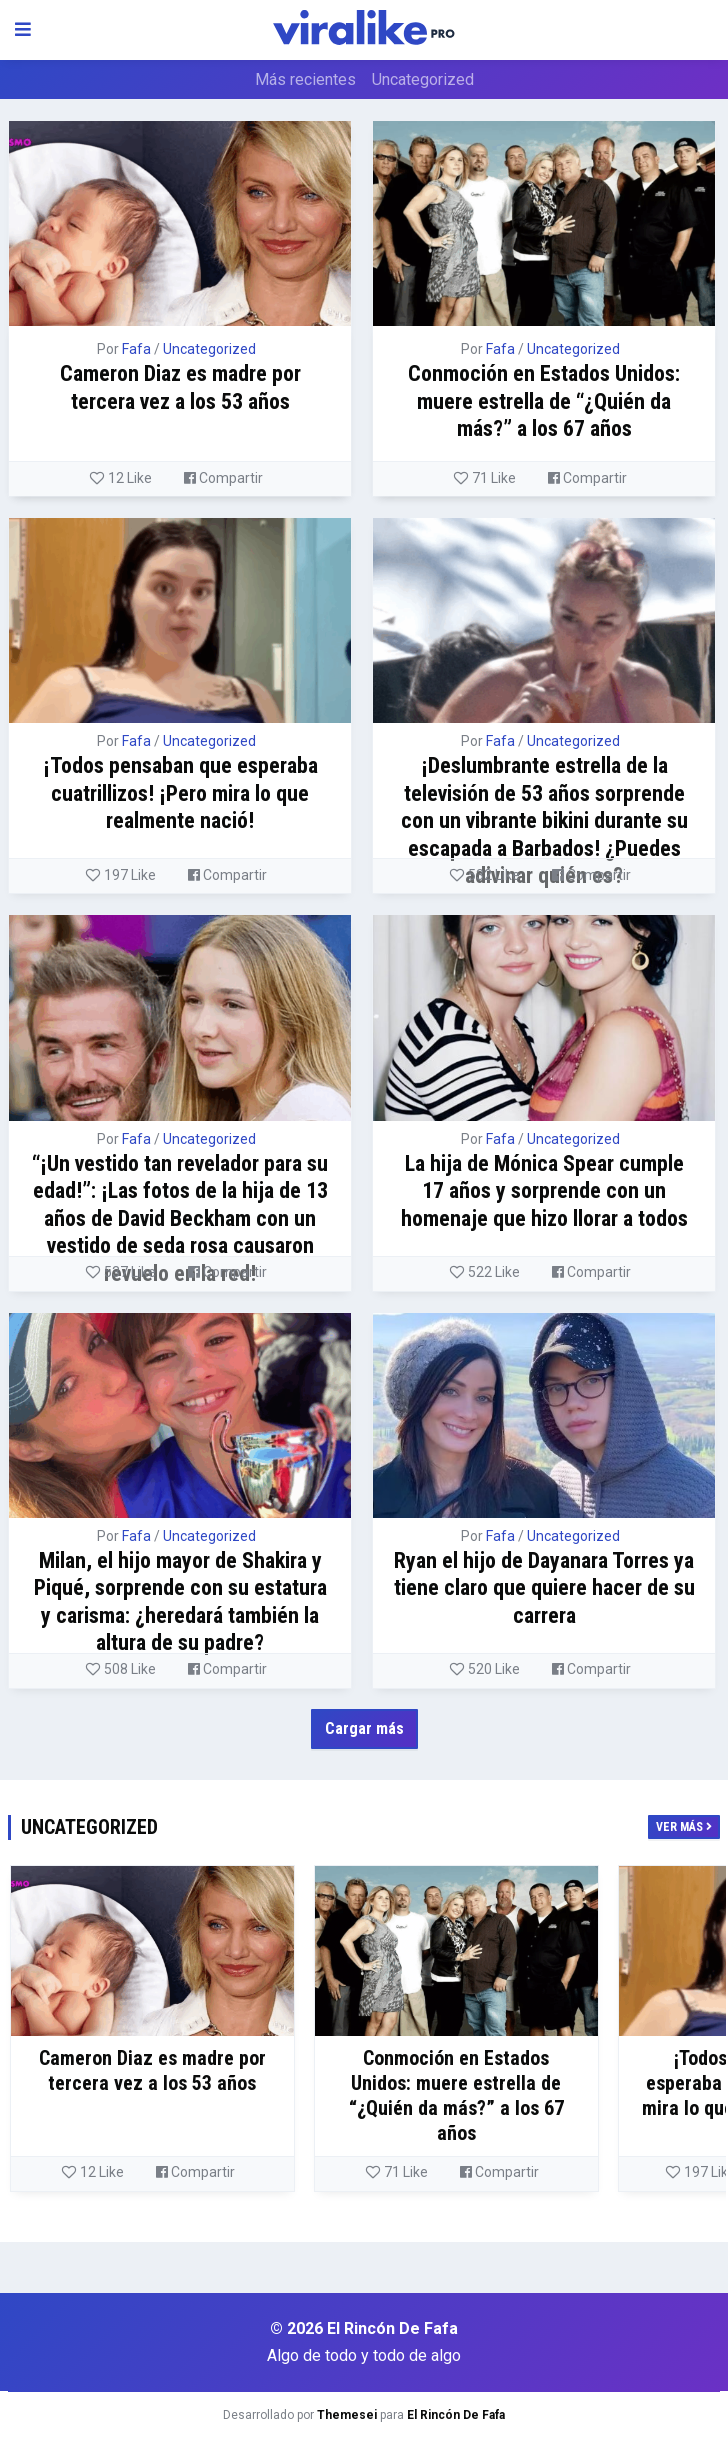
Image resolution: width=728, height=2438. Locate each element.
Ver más (684, 1827)
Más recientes (305, 79)
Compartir (223, 478)
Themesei (347, 2415)
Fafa (136, 349)
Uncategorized (423, 79)
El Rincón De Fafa (456, 2415)
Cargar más (364, 1728)
